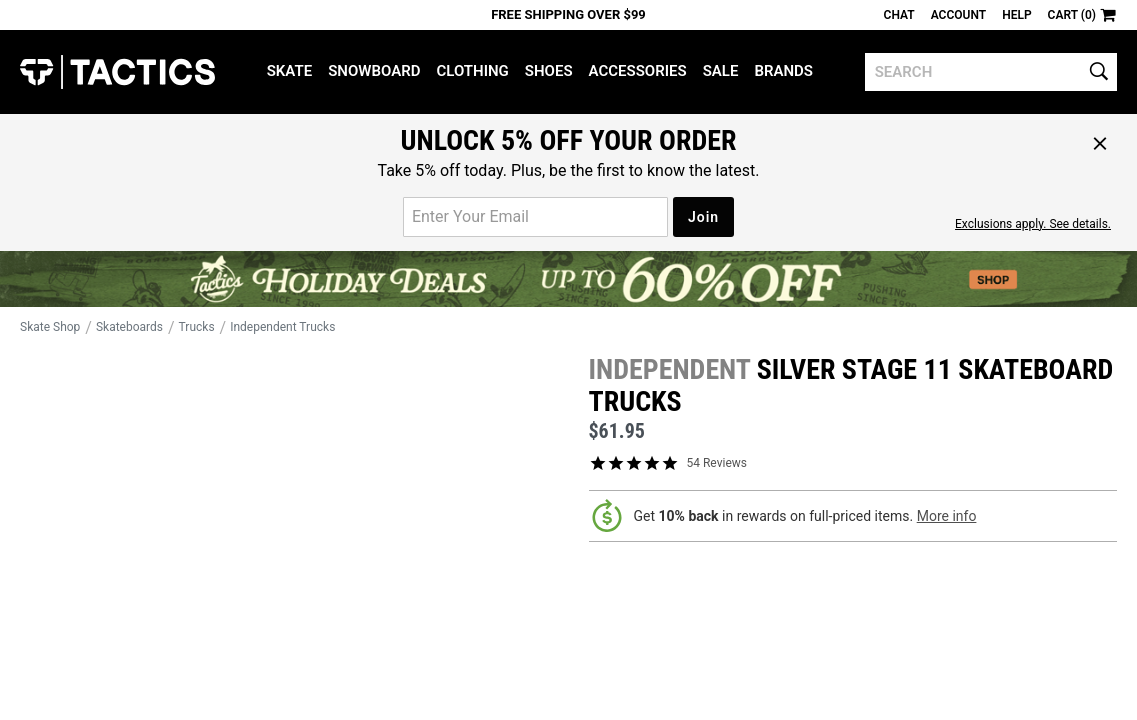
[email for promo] (535, 217)
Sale (721, 71)
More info (947, 516)
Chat (899, 15)
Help (1016, 15)
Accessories (638, 71)
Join (703, 217)
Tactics (117, 72)
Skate (289, 71)
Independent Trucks (282, 327)
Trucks (197, 327)
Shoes (549, 71)
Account (958, 15)
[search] (991, 72)
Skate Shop (50, 327)
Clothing (472, 71)
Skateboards (129, 327)
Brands (783, 71)
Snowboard (374, 71)
